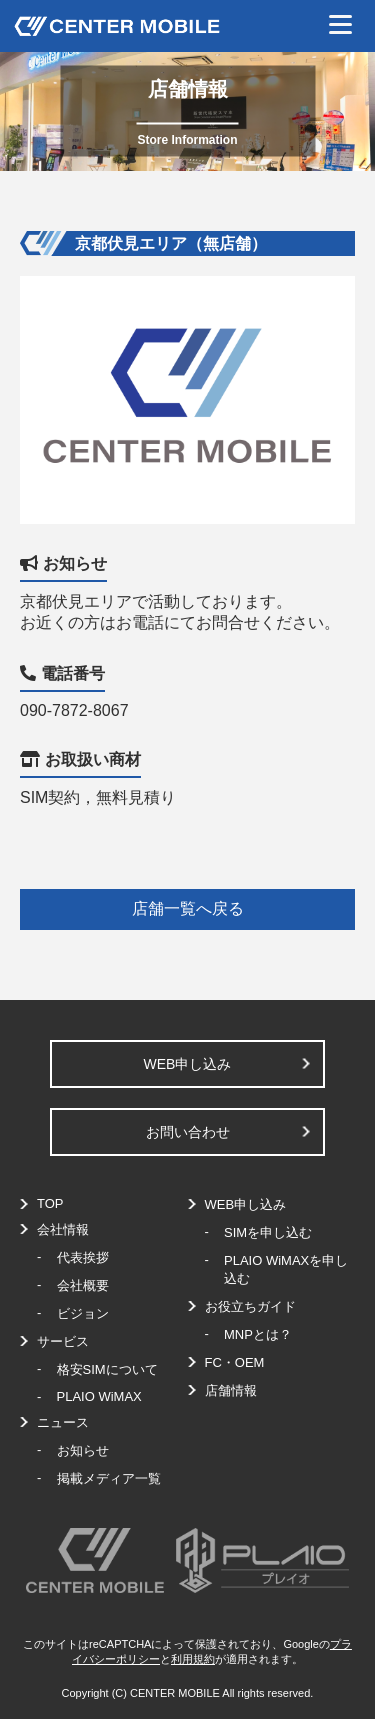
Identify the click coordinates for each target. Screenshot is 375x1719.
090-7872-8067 (74, 710)
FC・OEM (235, 1362)
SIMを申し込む (268, 1232)
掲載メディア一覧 (109, 1478)
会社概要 (83, 1285)
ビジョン (83, 1313)
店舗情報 (231, 1390)
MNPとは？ (258, 1334)
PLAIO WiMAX (99, 1396)
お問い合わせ (188, 1132)
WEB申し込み (188, 1064)
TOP (50, 1203)
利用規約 (193, 1659)
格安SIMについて (107, 1369)
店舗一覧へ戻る (188, 908)
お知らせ (83, 1450)
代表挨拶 (83, 1257)
